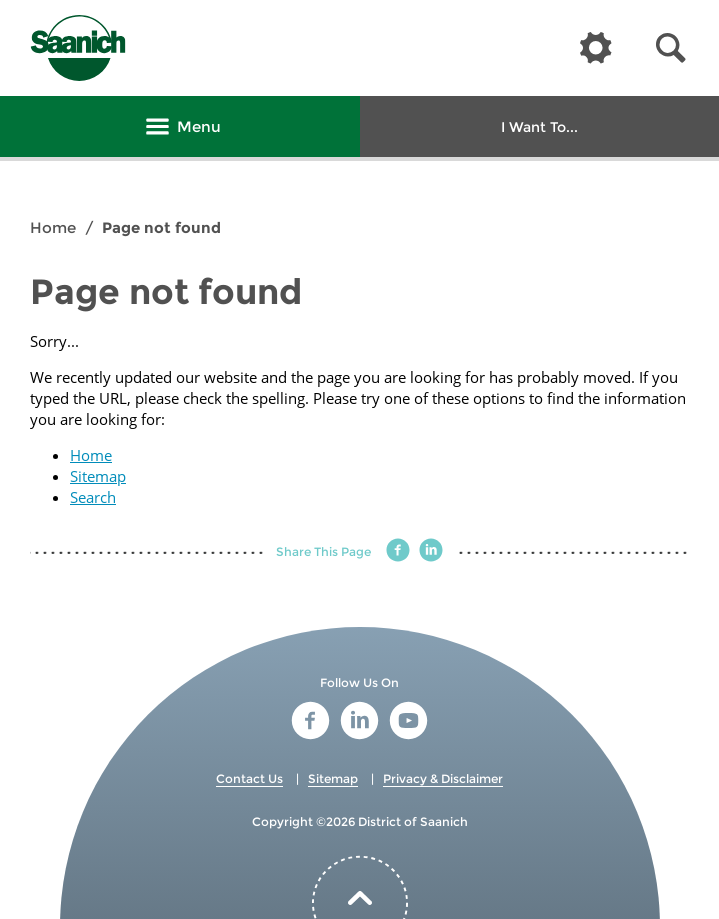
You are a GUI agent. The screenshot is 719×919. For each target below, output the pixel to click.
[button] (671, 48)
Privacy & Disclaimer (443, 778)
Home (53, 227)
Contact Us (249, 778)
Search (93, 497)
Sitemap (98, 476)
